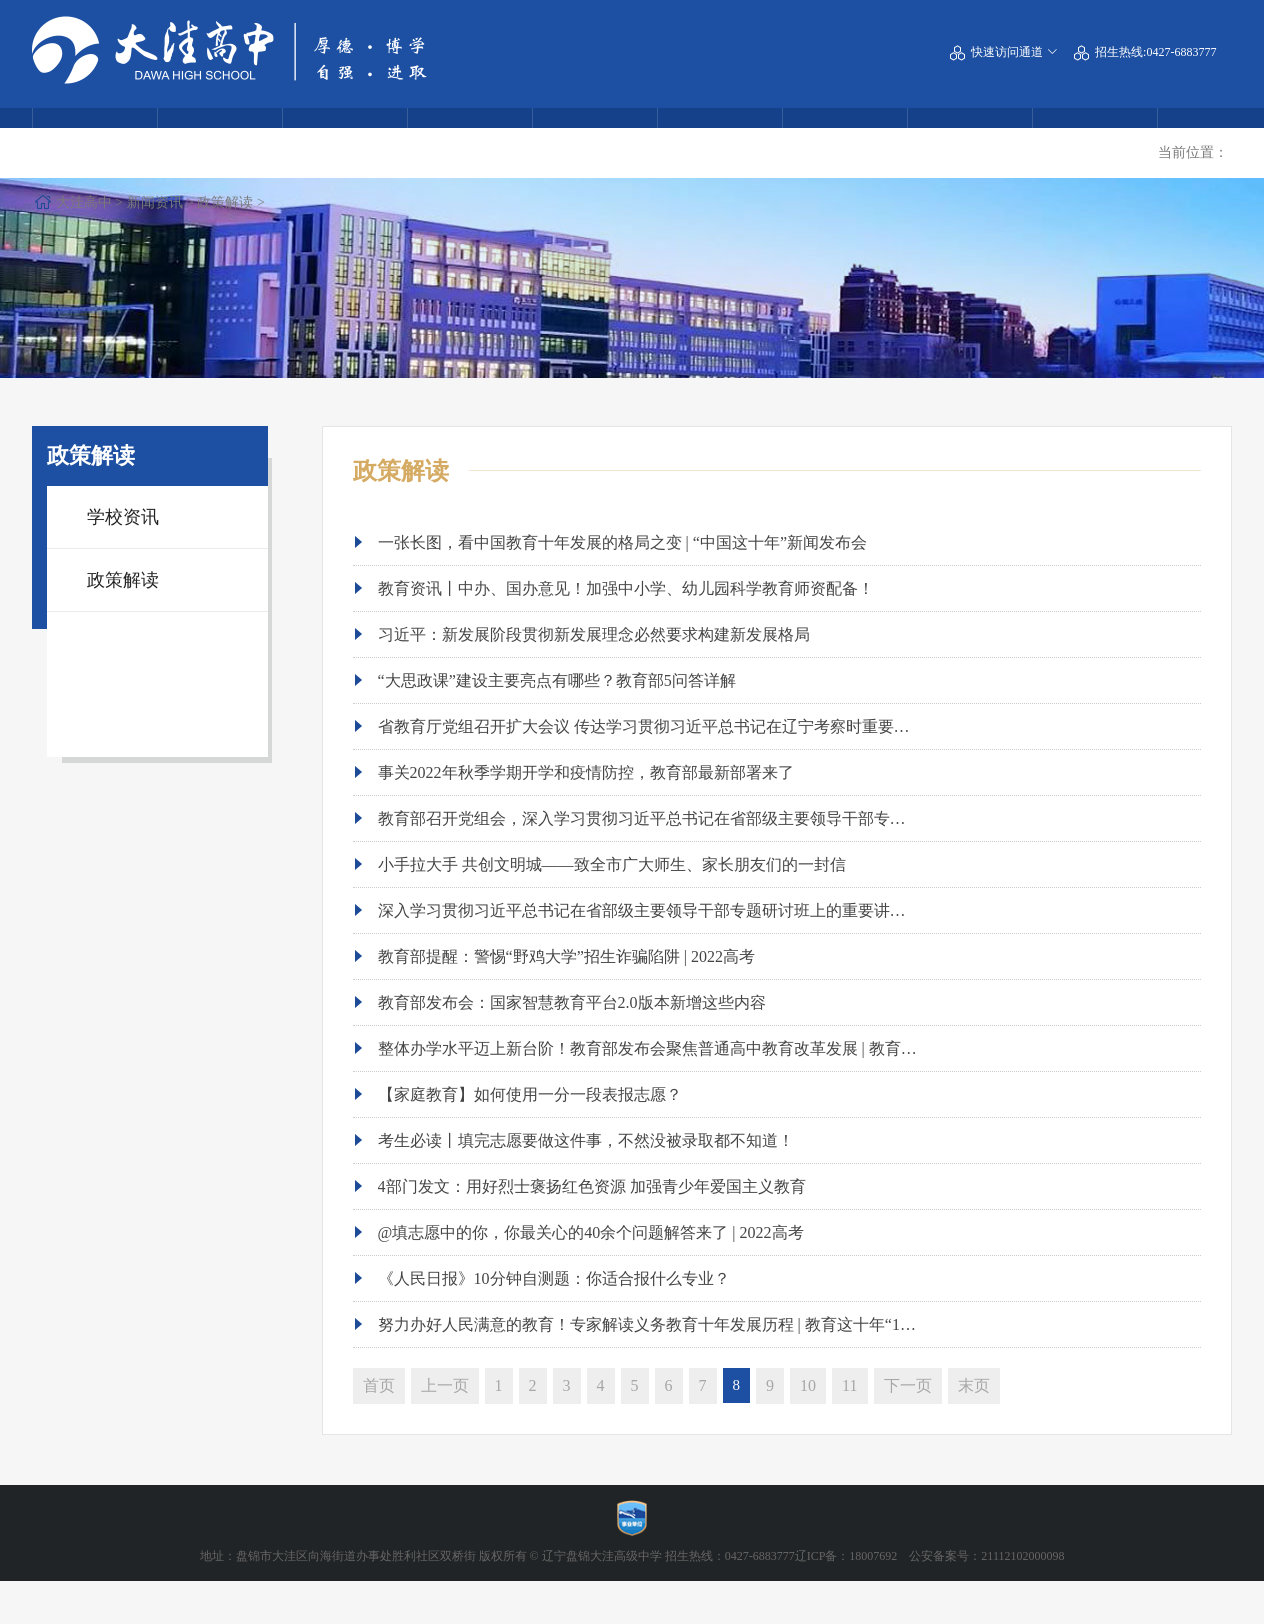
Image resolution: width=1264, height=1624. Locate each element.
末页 (974, 1426)
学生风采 (720, 140)
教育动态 (470, 140)
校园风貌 (595, 140)
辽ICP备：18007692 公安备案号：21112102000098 (930, 1599)
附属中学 (220, 140)
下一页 (908, 1426)
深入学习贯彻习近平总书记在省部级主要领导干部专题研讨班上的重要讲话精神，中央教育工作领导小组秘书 (762, 951)
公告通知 (1095, 140)
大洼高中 (154, 193)
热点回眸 (345, 140)
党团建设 (970, 140)
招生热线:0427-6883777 (1145, 57)
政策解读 (295, 193)
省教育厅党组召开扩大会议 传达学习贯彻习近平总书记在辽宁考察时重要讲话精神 (668, 767)
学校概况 (95, 140)
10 (808, 1426)
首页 (379, 1426)
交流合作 (845, 140)
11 (849, 1426)
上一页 (445, 1426)
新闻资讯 (225, 193)
